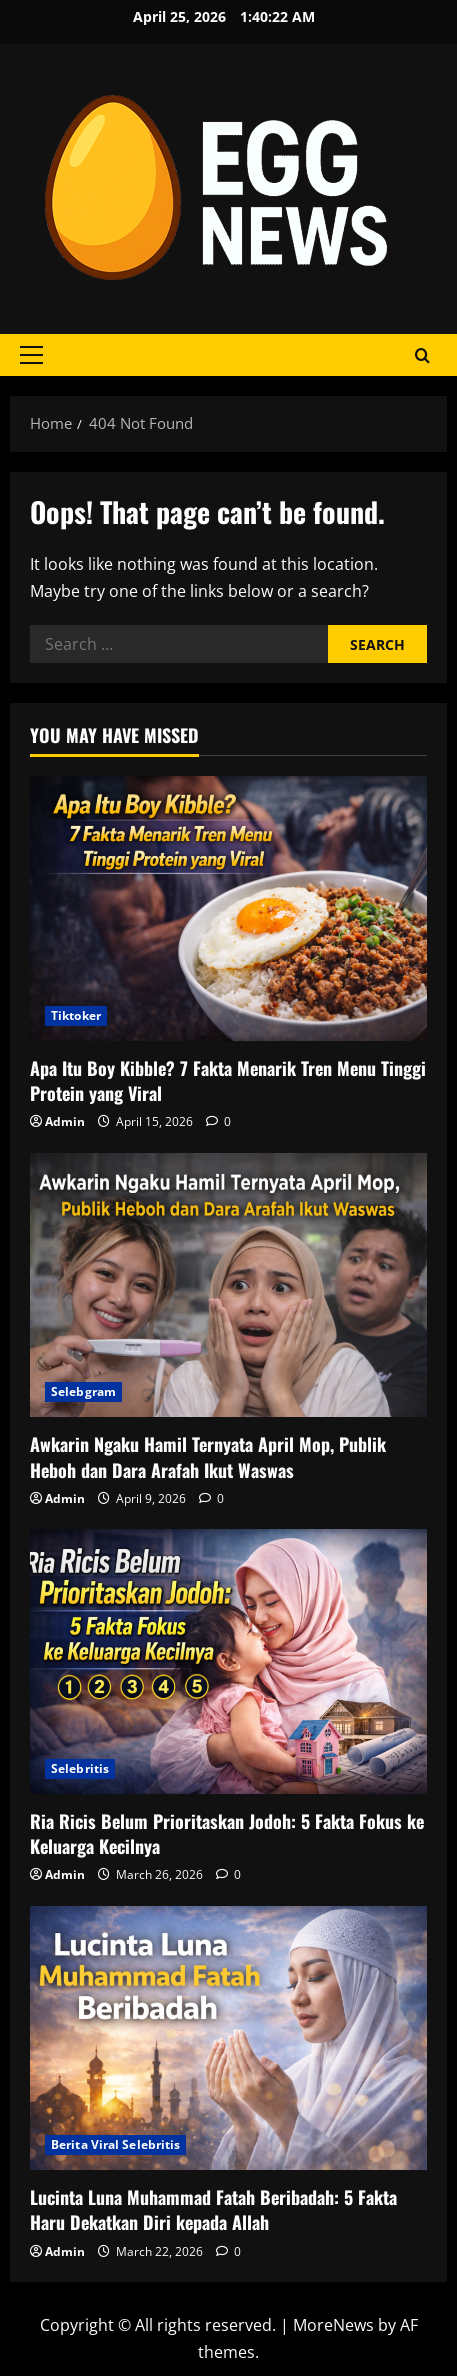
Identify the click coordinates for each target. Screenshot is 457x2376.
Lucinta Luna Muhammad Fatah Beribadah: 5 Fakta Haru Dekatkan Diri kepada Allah (213, 2209)
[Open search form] (422, 355)
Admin (65, 1121)
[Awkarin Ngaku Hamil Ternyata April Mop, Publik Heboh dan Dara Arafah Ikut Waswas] (228, 1285)
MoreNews (333, 2325)
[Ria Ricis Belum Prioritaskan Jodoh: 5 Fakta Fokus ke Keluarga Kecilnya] (228, 1661)
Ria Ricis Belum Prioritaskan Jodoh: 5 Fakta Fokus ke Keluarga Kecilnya (227, 1833)
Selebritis (80, 1768)
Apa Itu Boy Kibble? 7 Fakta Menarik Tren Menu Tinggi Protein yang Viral (228, 1080)
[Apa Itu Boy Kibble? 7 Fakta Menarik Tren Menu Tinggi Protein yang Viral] (228, 908)
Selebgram (83, 1391)
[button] (31, 355)
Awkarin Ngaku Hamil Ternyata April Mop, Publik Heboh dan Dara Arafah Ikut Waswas (208, 1456)
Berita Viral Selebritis (115, 2144)
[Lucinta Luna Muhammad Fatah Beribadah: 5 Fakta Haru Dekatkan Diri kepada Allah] (228, 2038)
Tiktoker (76, 1015)
